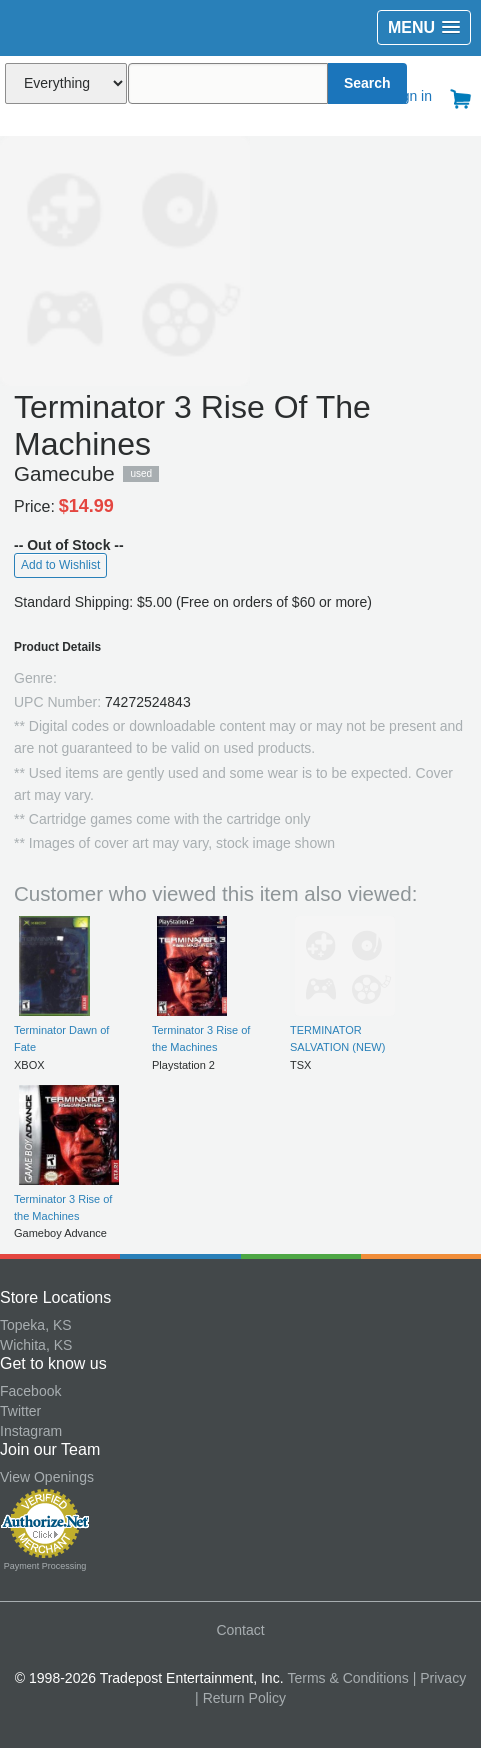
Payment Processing (45, 1566)
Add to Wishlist (60, 565)
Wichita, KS (36, 1345)
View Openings (47, 1477)
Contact (240, 1630)
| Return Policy (240, 1698)
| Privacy (439, 1678)
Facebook (30, 1391)
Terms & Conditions (347, 1678)
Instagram (31, 1431)
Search (367, 83)
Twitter (20, 1411)
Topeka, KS (36, 1325)
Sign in (410, 96)
